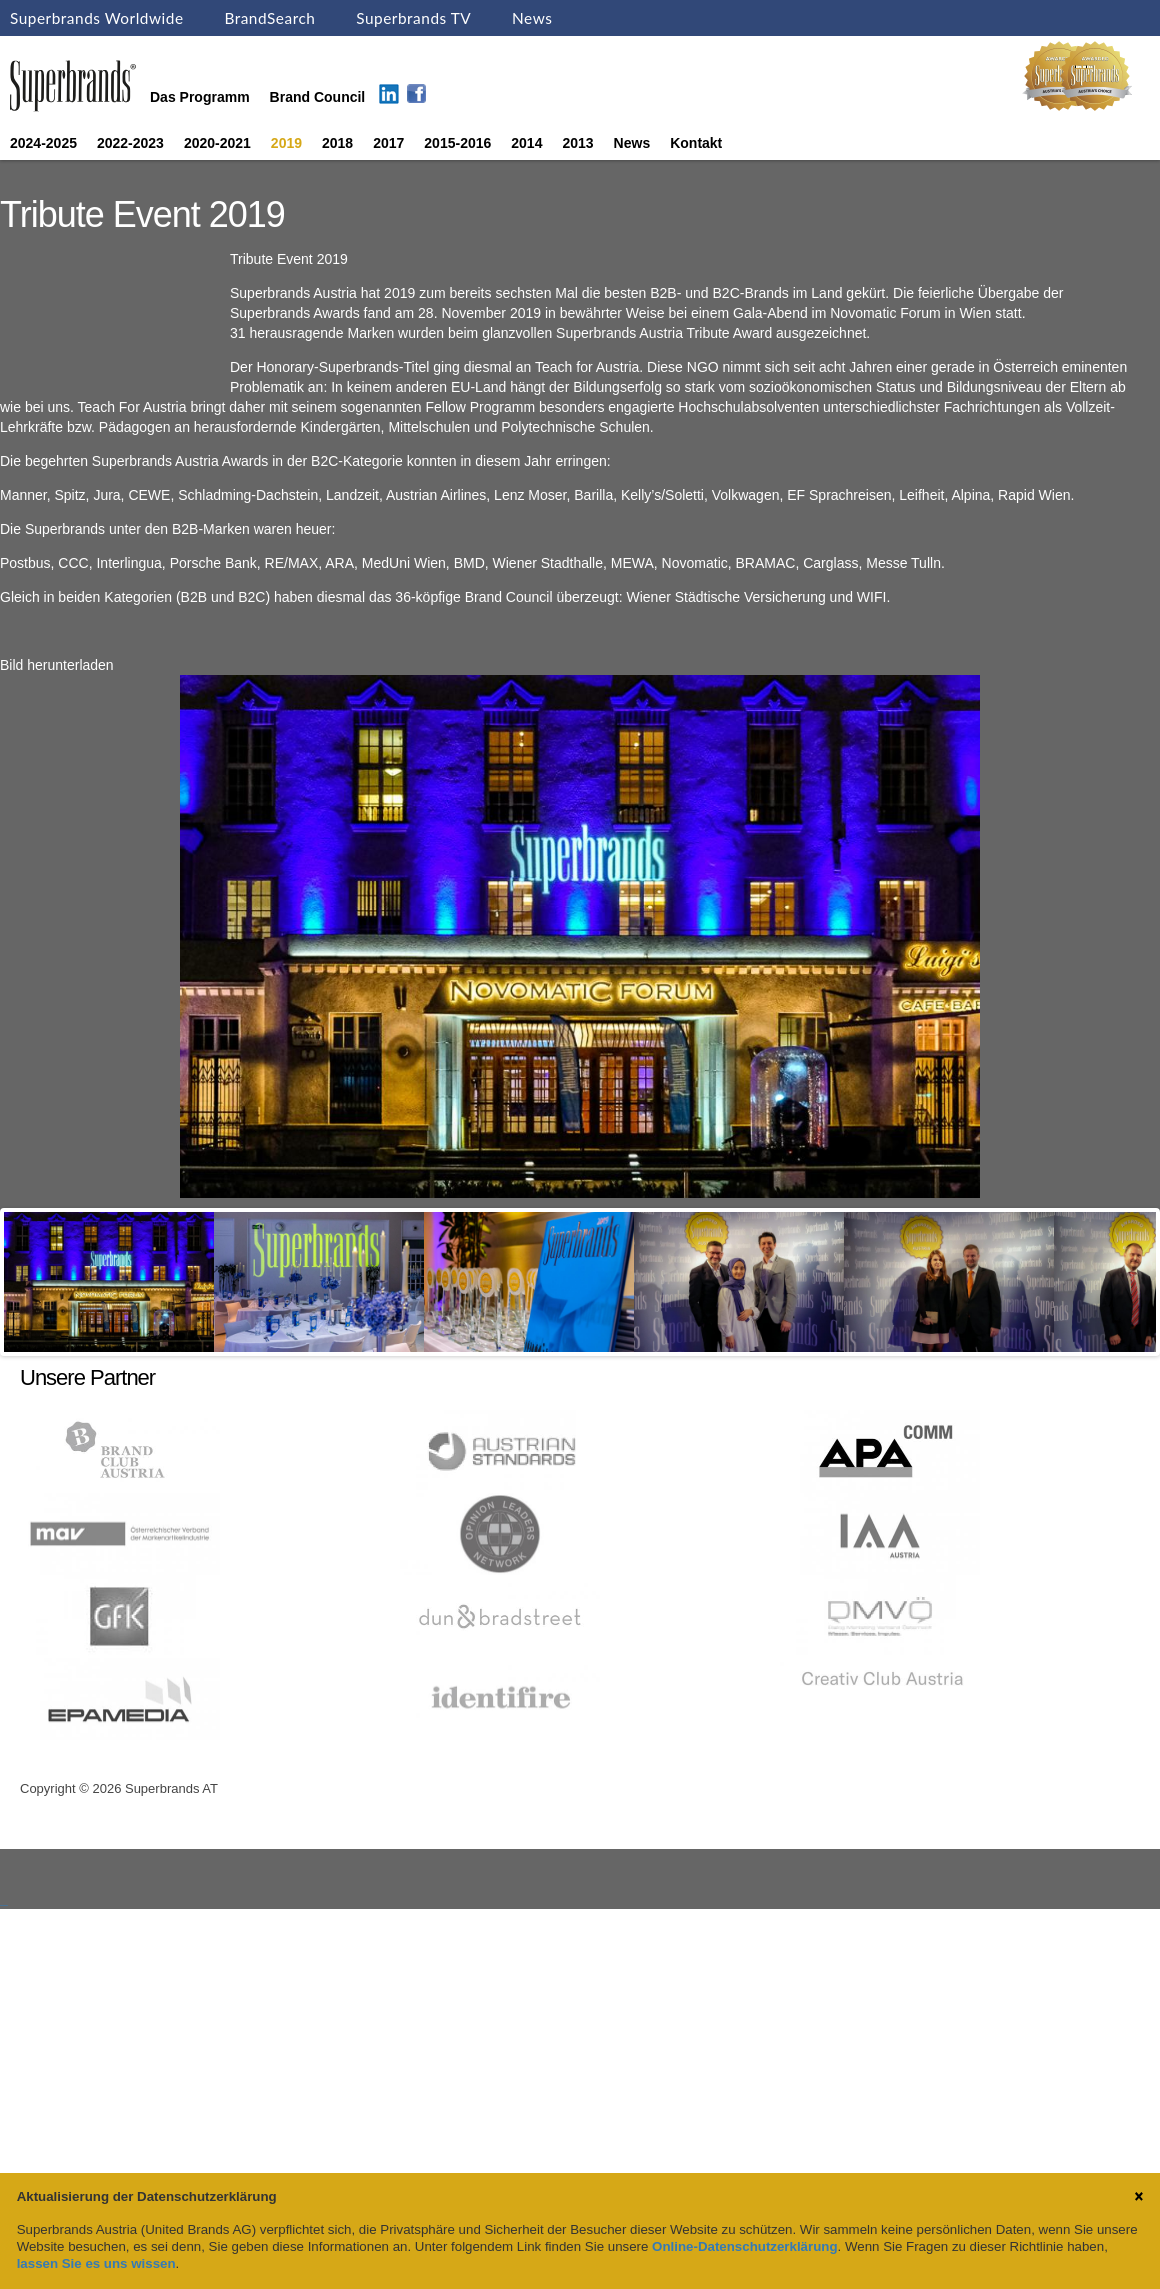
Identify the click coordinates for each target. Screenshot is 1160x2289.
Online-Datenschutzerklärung (744, 2246)
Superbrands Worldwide (97, 18)
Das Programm (200, 97)
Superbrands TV (413, 18)
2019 (286, 143)
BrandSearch (269, 18)
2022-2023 (130, 143)
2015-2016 (457, 143)
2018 (337, 143)
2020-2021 (217, 143)
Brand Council (318, 97)
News (532, 18)
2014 (526, 143)
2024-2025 (43, 143)
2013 (577, 143)
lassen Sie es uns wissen (96, 2263)
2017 (388, 143)
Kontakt (696, 143)
